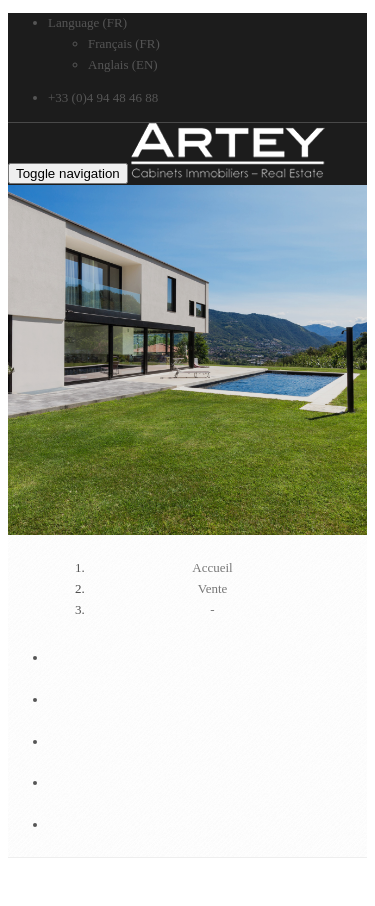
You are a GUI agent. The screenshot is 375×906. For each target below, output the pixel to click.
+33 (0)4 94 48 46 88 (103, 97)
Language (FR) (87, 22)
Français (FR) (124, 43)
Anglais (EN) (123, 64)
